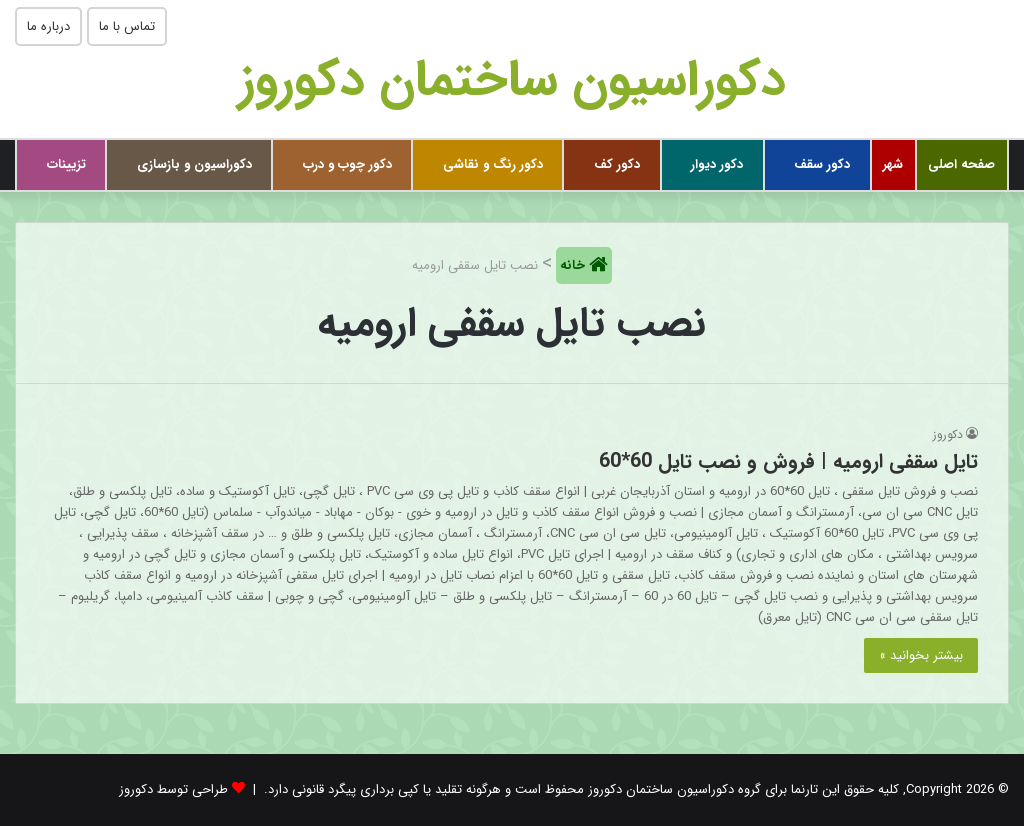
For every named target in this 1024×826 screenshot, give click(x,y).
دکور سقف (822, 164)
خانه (574, 265)
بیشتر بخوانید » (921, 655)
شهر (893, 164)
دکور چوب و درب (347, 164)
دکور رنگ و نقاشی (493, 164)
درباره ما (48, 26)
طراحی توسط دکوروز (173, 789)
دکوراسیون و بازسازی (194, 164)
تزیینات (66, 164)
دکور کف (617, 164)
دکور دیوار (717, 164)
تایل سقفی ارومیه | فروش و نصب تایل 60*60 (788, 461)
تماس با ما (127, 26)
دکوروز (948, 434)
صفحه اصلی (961, 164)
